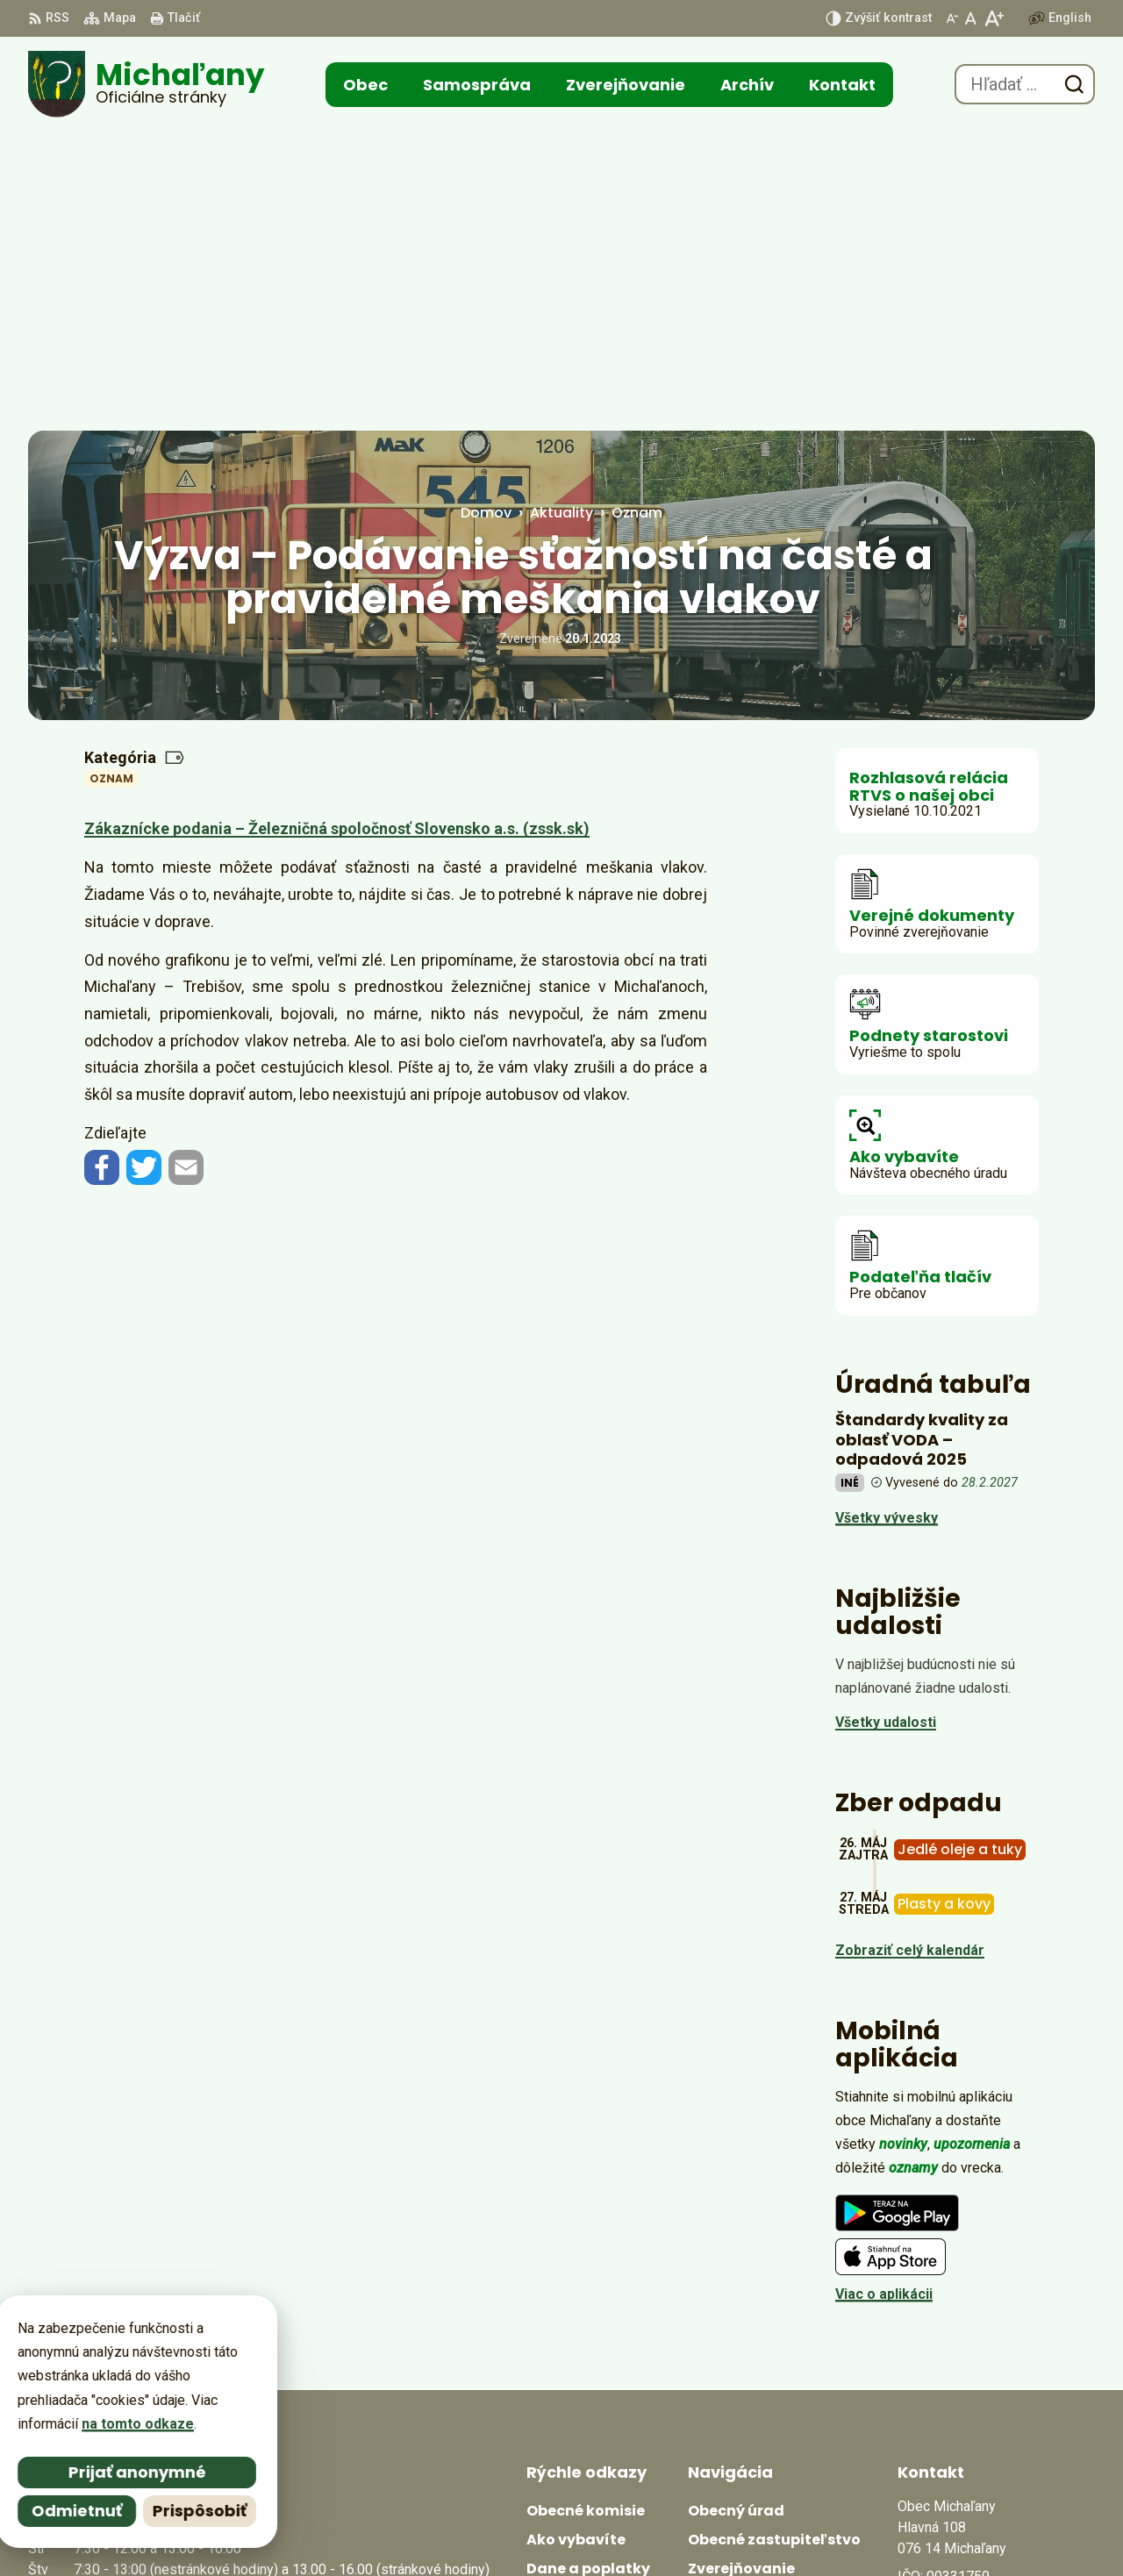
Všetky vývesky (886, 1218)
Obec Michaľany (767, 2529)
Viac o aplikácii (884, 1995)
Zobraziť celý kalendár (909, 1651)
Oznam (111, 479)
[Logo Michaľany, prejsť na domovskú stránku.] (146, 84)
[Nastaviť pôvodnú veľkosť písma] (971, 18)
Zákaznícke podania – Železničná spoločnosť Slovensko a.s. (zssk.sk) (337, 529)
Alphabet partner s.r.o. (523, 2529)
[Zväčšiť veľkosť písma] (993, 18)
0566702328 (937, 2354)
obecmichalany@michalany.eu (996, 2375)
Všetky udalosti (885, 1423)
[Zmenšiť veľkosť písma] (952, 18)
